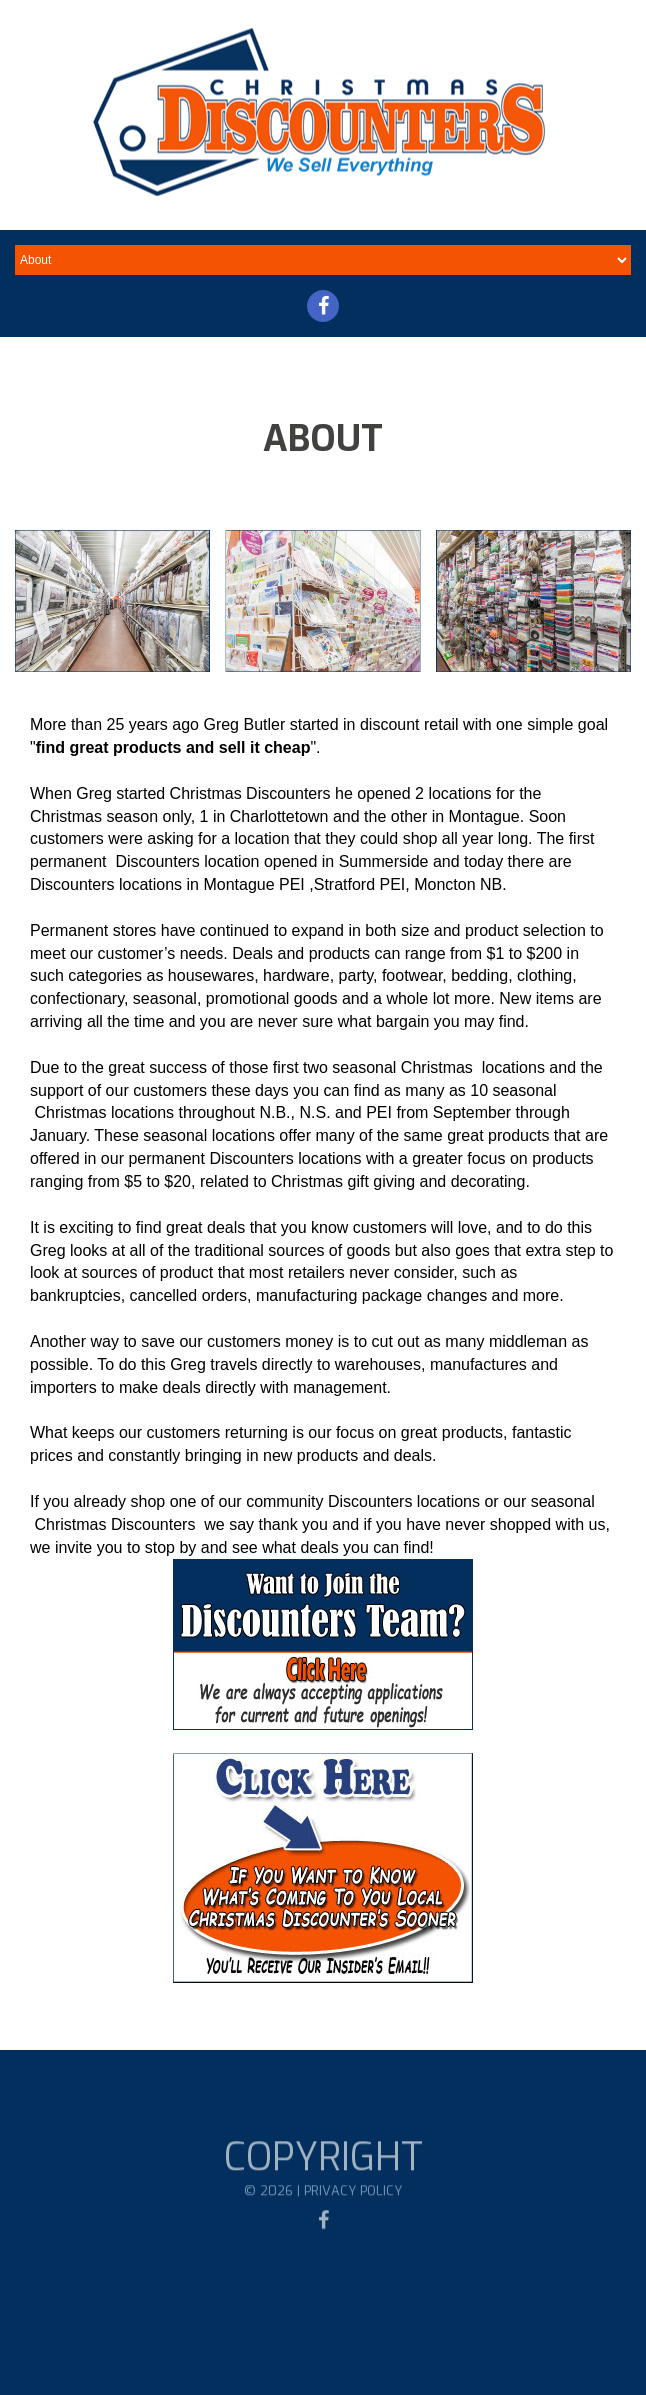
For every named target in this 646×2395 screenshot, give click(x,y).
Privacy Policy (353, 2203)
